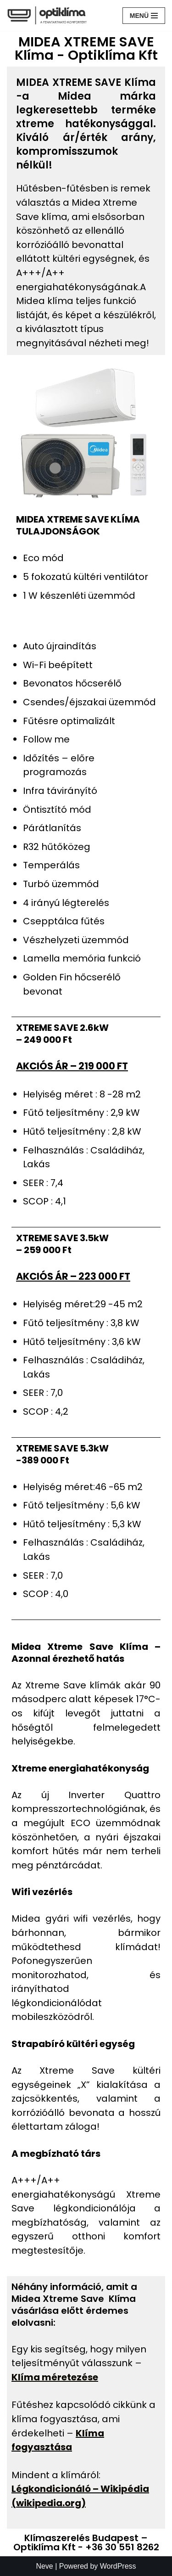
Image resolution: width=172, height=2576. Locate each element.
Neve (44, 2566)
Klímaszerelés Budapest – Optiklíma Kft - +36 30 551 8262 (86, 2542)
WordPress (118, 2566)
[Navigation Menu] (143, 15)
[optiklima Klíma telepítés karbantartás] (47, 15)
